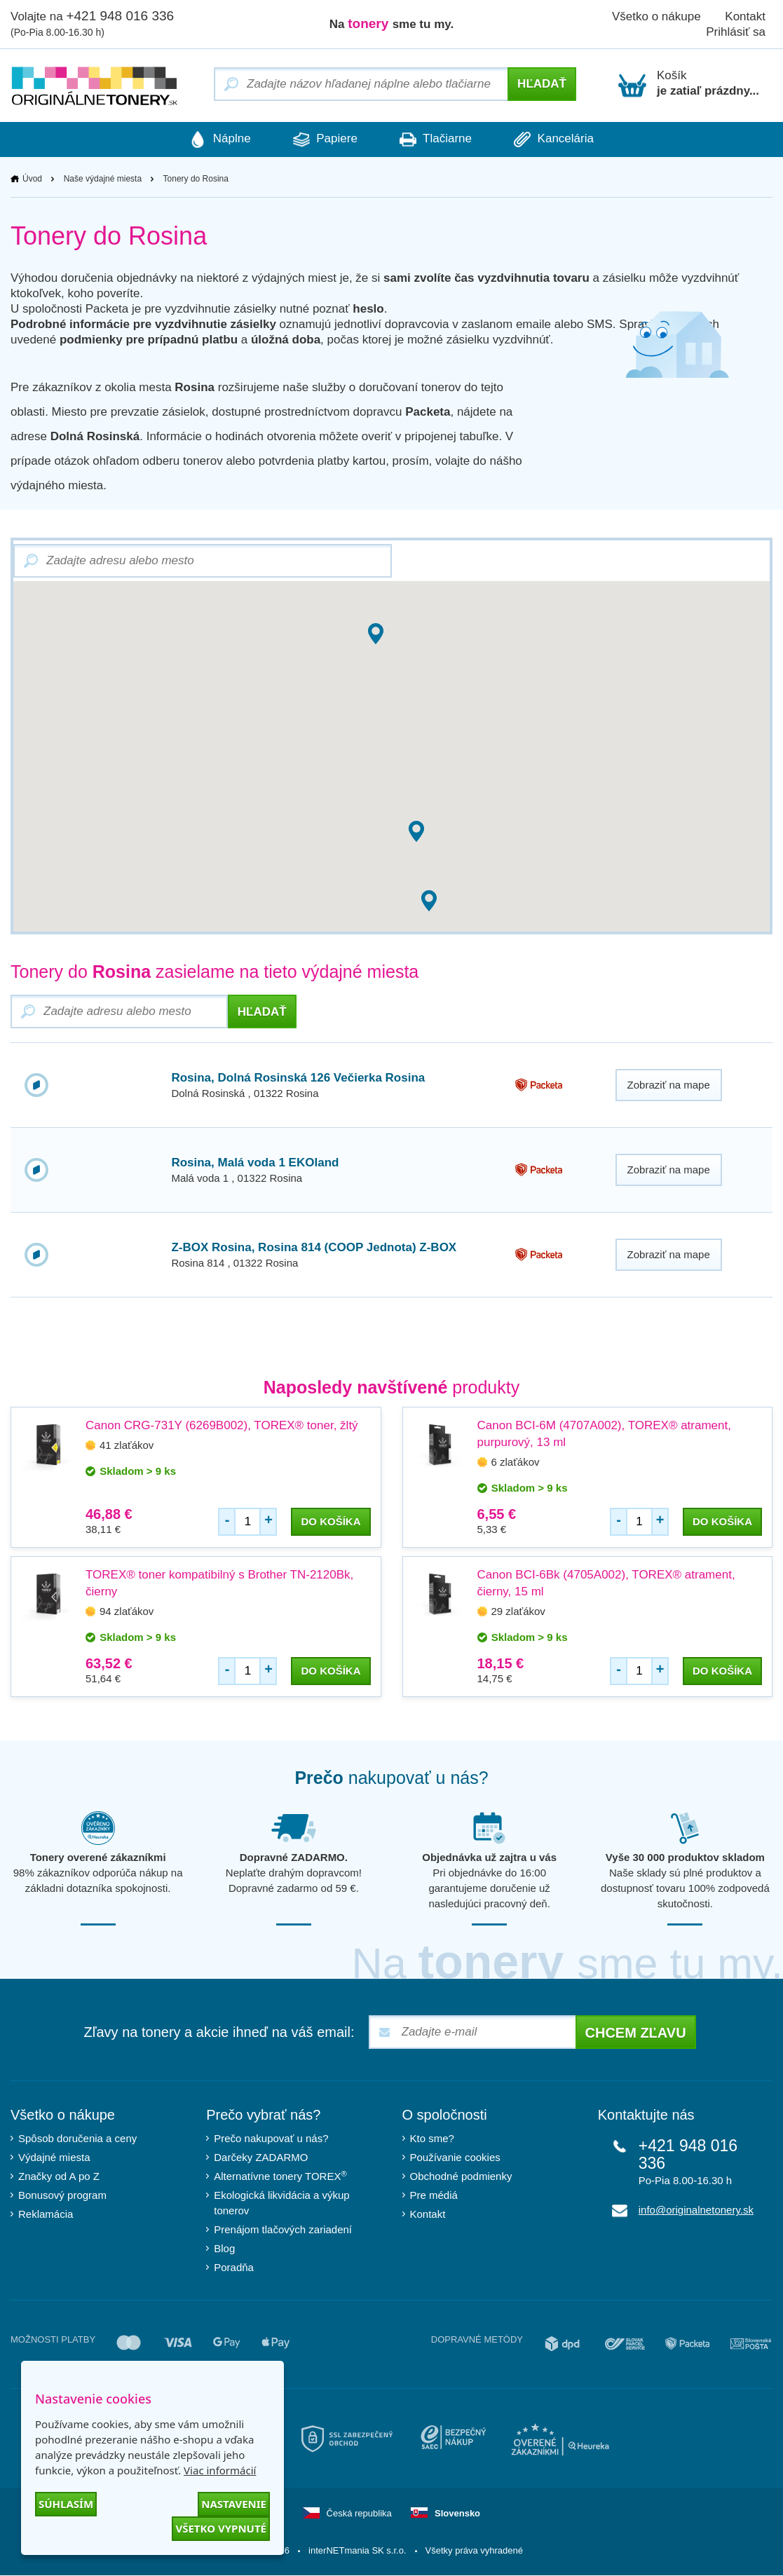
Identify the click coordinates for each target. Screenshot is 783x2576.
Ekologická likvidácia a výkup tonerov (281, 2203)
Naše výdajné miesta (103, 179)
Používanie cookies (455, 2158)
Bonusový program (62, 2196)
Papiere (321, 139)
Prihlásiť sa (735, 32)
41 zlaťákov (127, 1446)
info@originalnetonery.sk (696, 2210)
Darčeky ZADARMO (261, 2158)
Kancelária (564, 139)
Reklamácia (45, 2215)
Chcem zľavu (635, 2033)
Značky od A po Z (59, 2177)
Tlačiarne (439, 139)
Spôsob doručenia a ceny (77, 2139)
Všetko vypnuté (220, 2528)
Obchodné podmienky (461, 2177)
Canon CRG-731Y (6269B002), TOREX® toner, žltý (222, 1426)
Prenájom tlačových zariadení (283, 2230)
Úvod (32, 179)
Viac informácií (220, 2470)
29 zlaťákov (518, 1612)
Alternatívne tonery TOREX (280, 2176)
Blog (224, 2249)
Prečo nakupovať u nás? (271, 2139)
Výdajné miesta (54, 2158)
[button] (416, 832)
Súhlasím (66, 2504)
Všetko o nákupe (656, 16)
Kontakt (428, 2215)
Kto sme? (432, 2139)
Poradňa (234, 2268)
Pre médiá (434, 2196)
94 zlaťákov (127, 1612)
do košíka (330, 1522)
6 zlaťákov (515, 1462)
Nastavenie (233, 2504)
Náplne (209, 139)
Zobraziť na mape (668, 1085)
